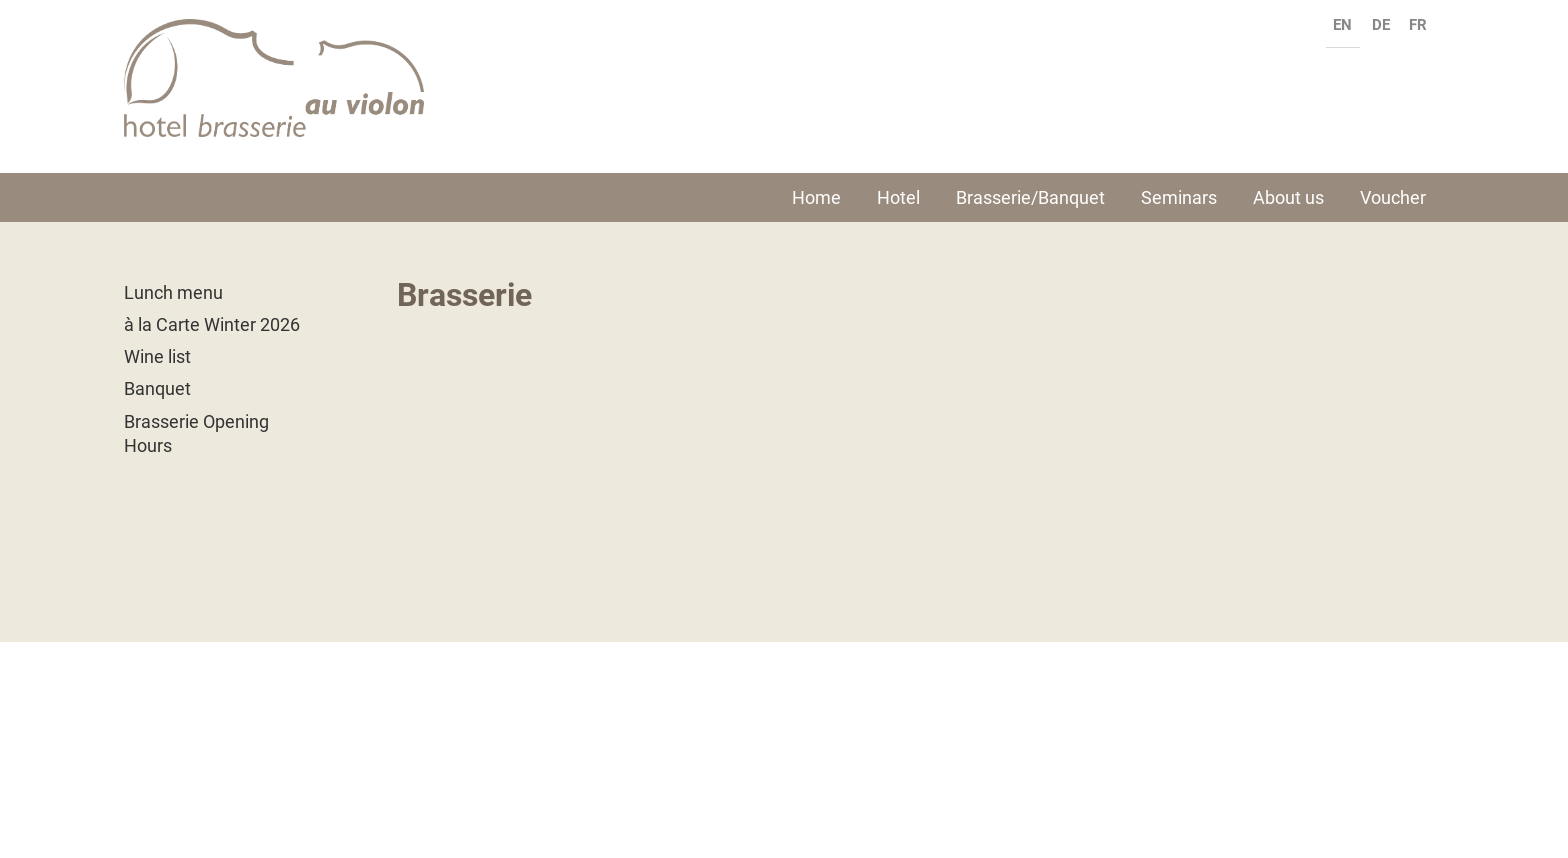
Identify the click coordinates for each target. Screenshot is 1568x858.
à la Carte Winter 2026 (212, 324)
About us (1288, 197)
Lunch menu (173, 292)
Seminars (1179, 197)
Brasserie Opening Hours (196, 433)
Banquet (157, 388)
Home (816, 197)
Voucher (1393, 197)
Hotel (898, 197)
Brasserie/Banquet (1030, 197)
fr (1418, 25)
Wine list (157, 356)
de (1381, 25)
